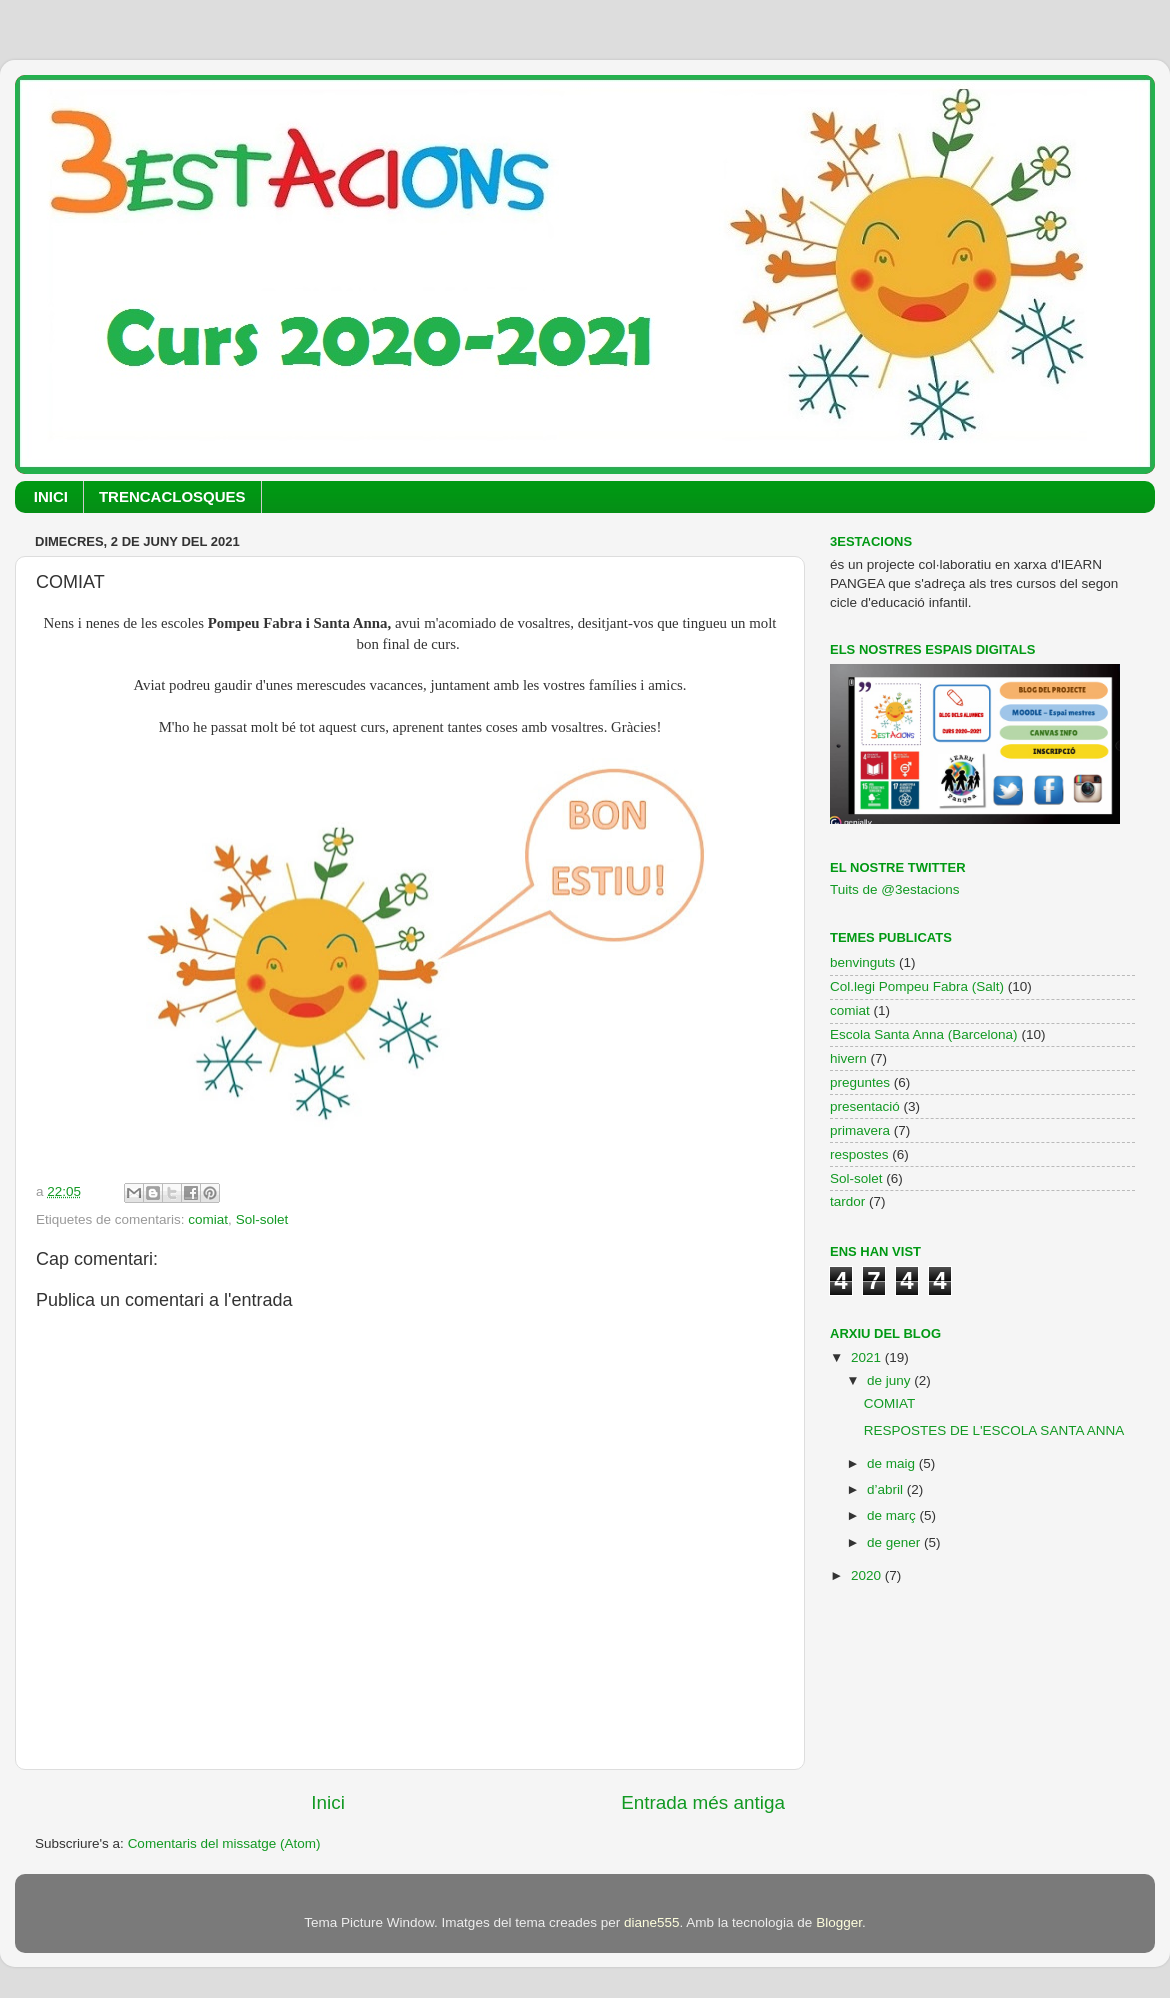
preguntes (860, 1082)
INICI (51, 496)
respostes (859, 1154)
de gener (895, 1542)
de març (893, 1515)
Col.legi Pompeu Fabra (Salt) (917, 986)
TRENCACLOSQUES (172, 496)
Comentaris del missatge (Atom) (224, 1843)
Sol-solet (262, 1219)
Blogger (839, 1922)
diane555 (652, 1922)
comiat (208, 1219)
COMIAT (890, 1403)
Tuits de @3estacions (895, 889)
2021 (868, 1357)
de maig (893, 1463)
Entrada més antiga (703, 1802)
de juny (890, 1380)
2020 (868, 1575)
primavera (860, 1130)
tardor (847, 1201)
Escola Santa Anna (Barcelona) (924, 1034)
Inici (328, 1802)
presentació (865, 1106)
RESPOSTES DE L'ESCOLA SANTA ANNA (994, 1430)
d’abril (887, 1489)
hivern (848, 1058)
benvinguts (862, 962)
